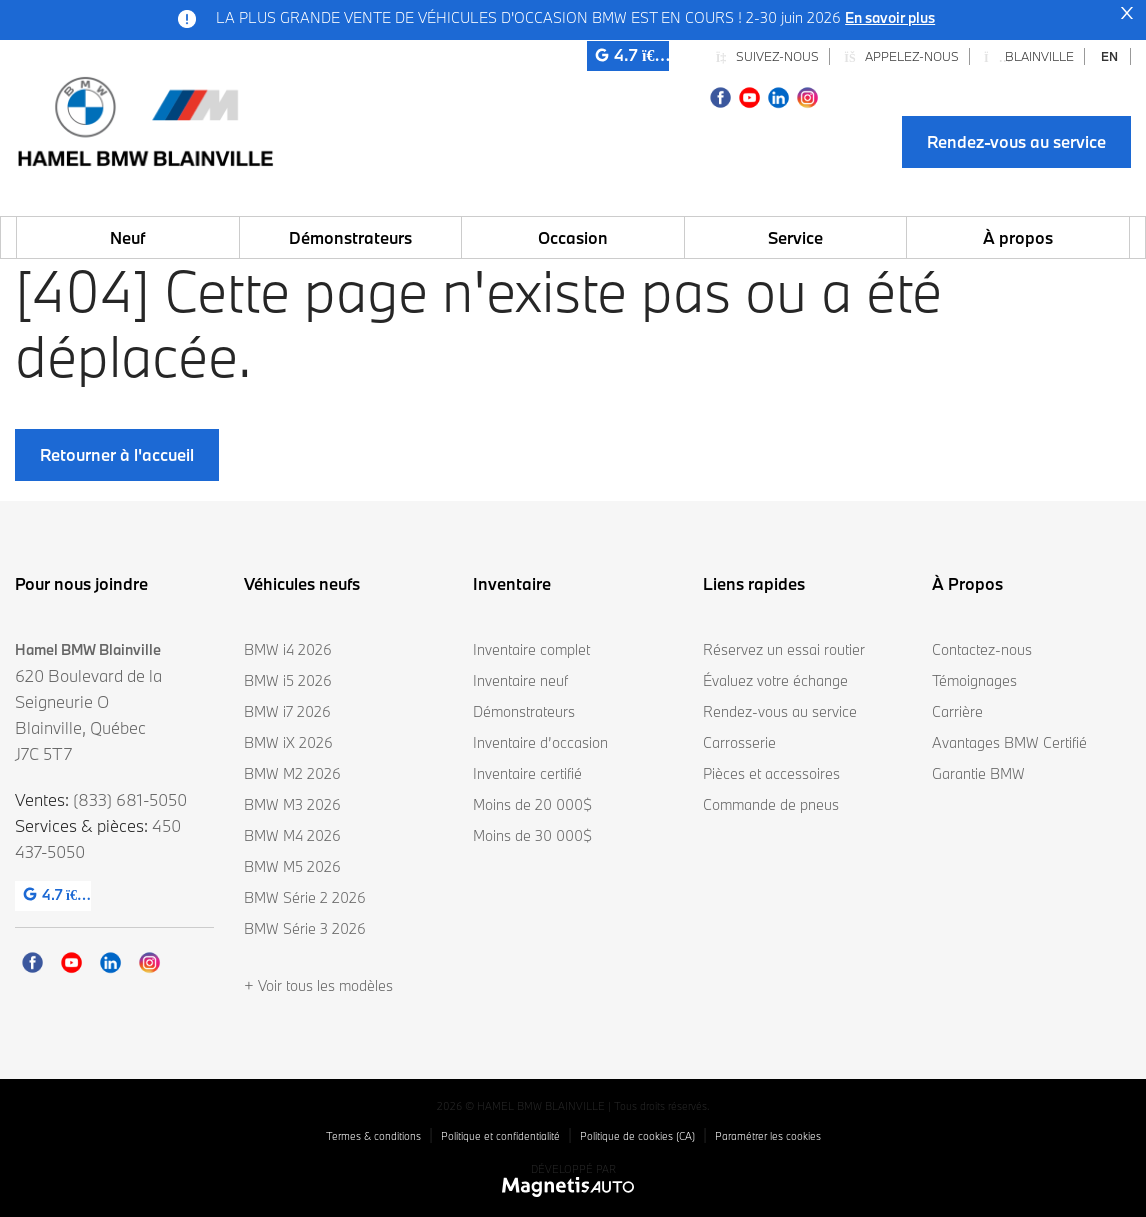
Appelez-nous (901, 56)
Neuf (127, 237)
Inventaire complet (531, 649)
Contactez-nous (982, 649)
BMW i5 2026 (288, 680)
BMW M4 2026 (292, 835)
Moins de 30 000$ (532, 835)
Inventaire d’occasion (540, 742)
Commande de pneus (771, 804)
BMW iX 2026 (288, 742)
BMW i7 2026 (287, 711)
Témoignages (974, 680)
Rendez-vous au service (1016, 141)
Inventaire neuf (520, 680)
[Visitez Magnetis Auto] (573, 1186)
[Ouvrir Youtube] (749, 95)
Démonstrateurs (350, 237)
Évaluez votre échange (775, 680)
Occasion (573, 237)
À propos (1018, 237)
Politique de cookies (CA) (637, 1136)
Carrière (957, 711)
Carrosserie (739, 742)
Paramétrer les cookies (768, 1136)
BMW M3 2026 (292, 804)
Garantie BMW (978, 773)
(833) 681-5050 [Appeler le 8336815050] (130, 799)
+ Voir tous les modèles (318, 985)
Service (795, 237)
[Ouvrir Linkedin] (778, 95)
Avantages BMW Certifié (1009, 742)
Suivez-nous (767, 56)
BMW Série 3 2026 (305, 928)
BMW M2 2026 (292, 773)
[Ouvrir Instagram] (807, 95)
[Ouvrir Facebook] (720, 95)
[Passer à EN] (1110, 56)
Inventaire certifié (527, 773)
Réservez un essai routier (784, 649)
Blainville (1029, 56)
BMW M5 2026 (292, 866)
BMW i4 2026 (288, 649)
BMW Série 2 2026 (305, 897)
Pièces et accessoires (771, 773)
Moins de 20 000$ (532, 804)
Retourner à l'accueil (117, 454)
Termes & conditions (373, 1136)
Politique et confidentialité (500, 1136)
